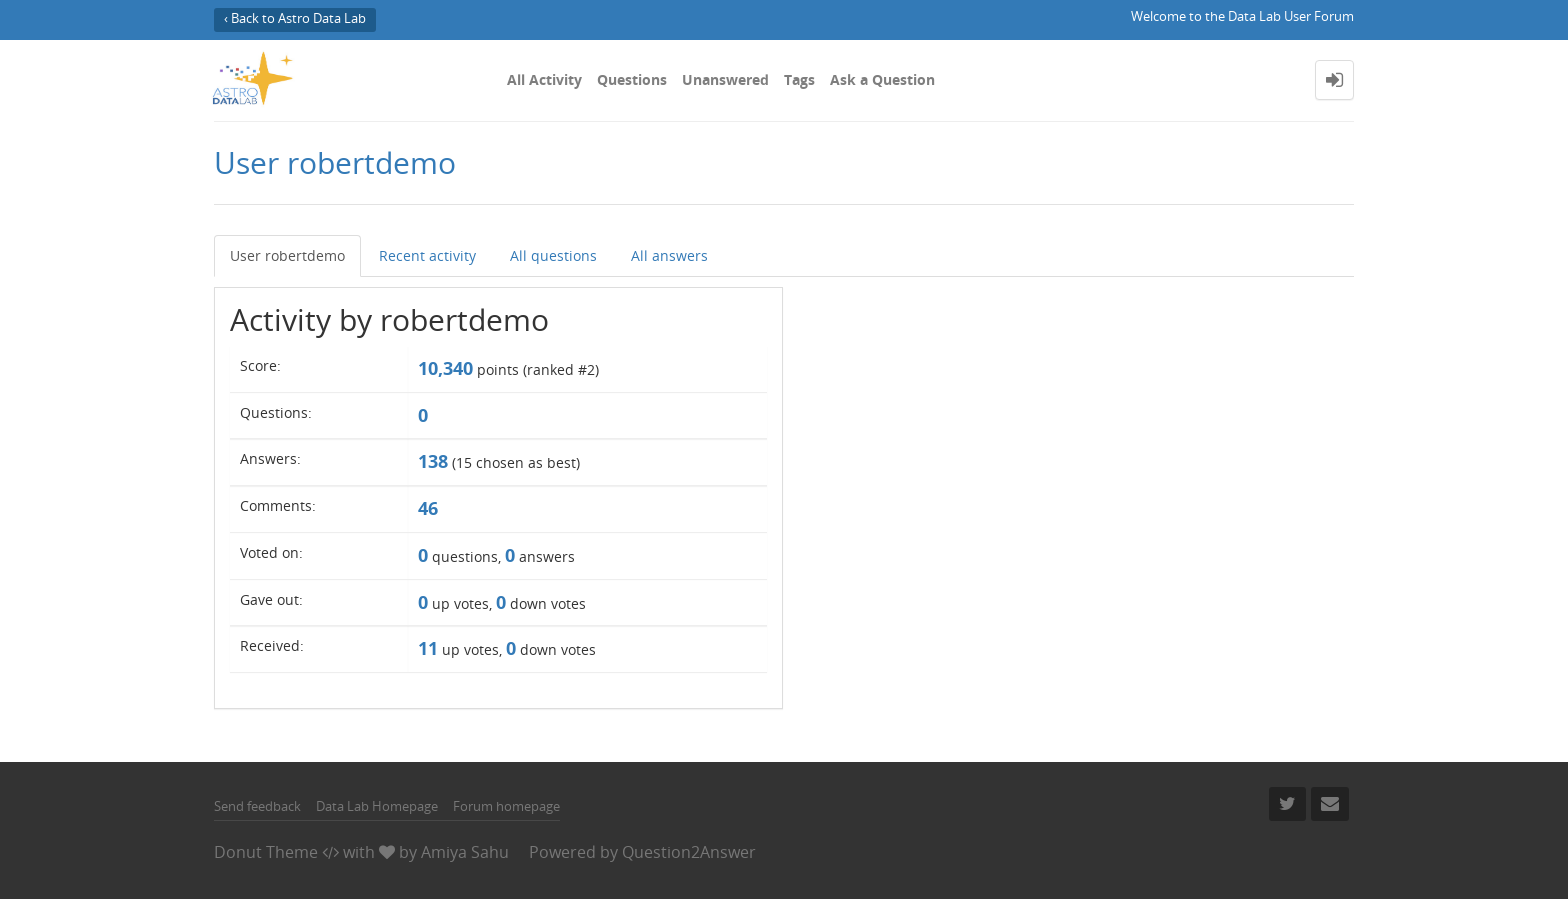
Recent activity (427, 255)
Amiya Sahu (465, 852)
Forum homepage (506, 806)
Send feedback (257, 806)
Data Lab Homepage (377, 806)
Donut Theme (266, 852)
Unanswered (725, 79)
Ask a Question (882, 79)
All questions (553, 255)
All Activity (544, 79)
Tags (799, 79)
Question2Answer (689, 852)
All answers (669, 255)
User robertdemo (287, 255)
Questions (632, 79)
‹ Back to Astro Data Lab (295, 18)
